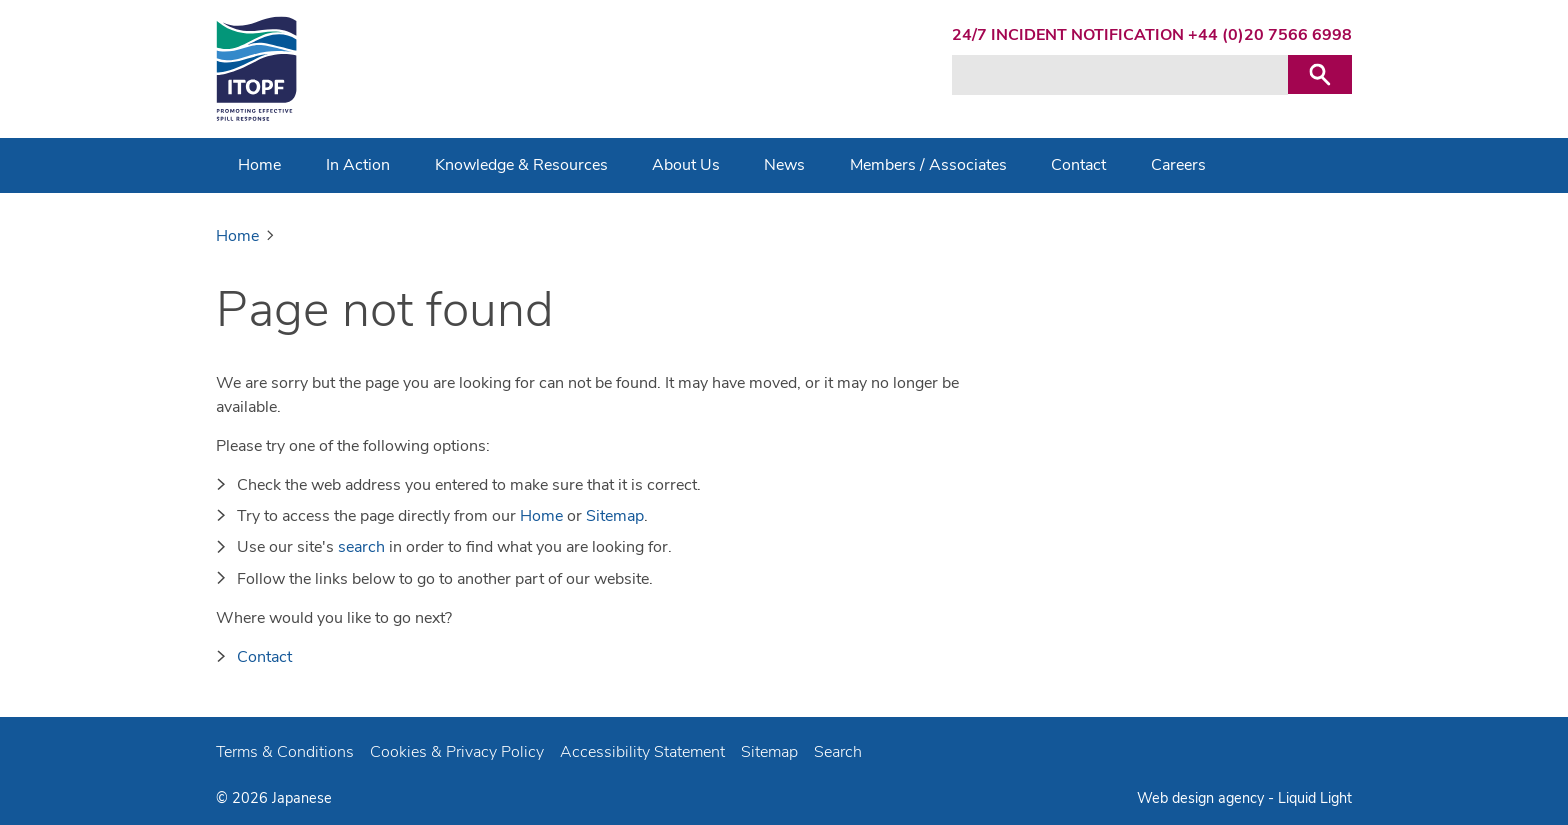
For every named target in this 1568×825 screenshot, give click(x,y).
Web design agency (1202, 798)
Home (541, 516)
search (361, 547)
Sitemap (615, 516)
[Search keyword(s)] (1120, 75)
